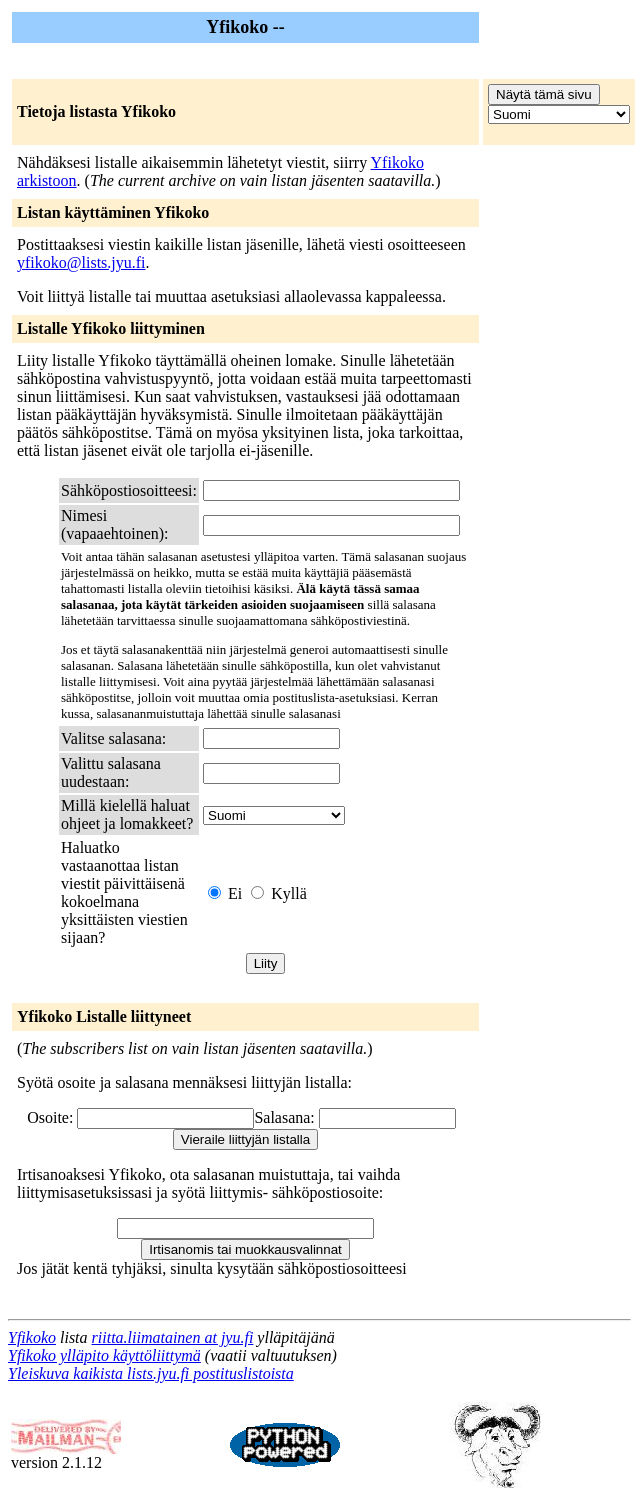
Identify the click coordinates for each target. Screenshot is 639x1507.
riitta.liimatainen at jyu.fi (173, 1337)
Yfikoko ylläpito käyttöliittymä (104, 1355)
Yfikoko (32, 1337)
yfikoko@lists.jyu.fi (81, 262)
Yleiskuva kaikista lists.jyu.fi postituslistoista (151, 1373)
